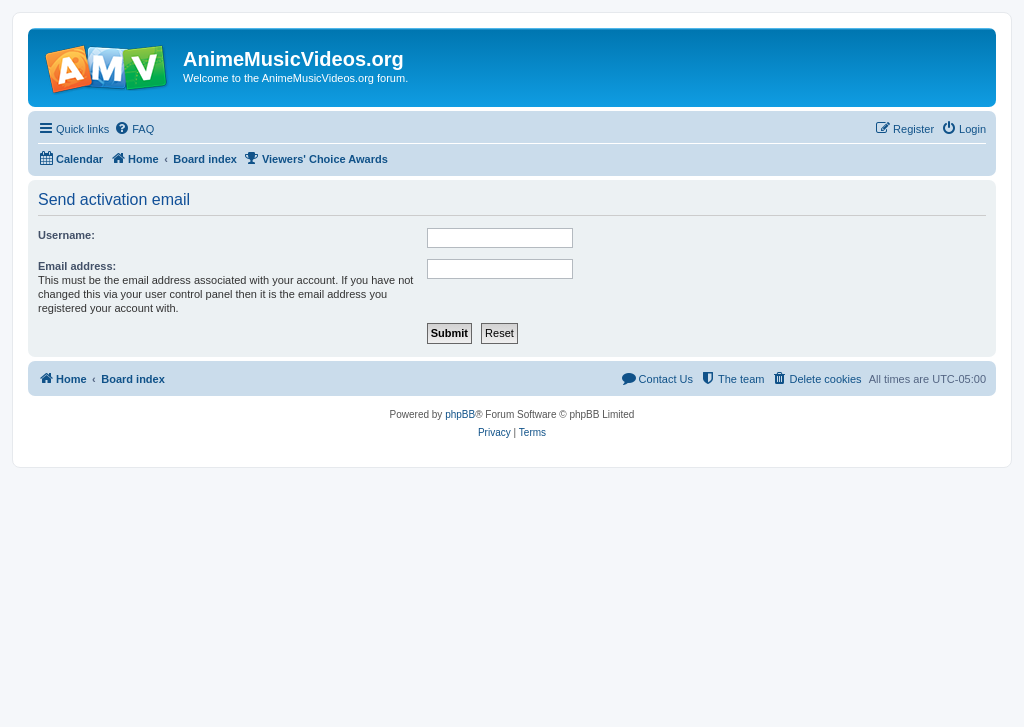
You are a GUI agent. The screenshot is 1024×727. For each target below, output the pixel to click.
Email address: (77, 266)
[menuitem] (134, 129)
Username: (66, 235)
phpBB (460, 414)
